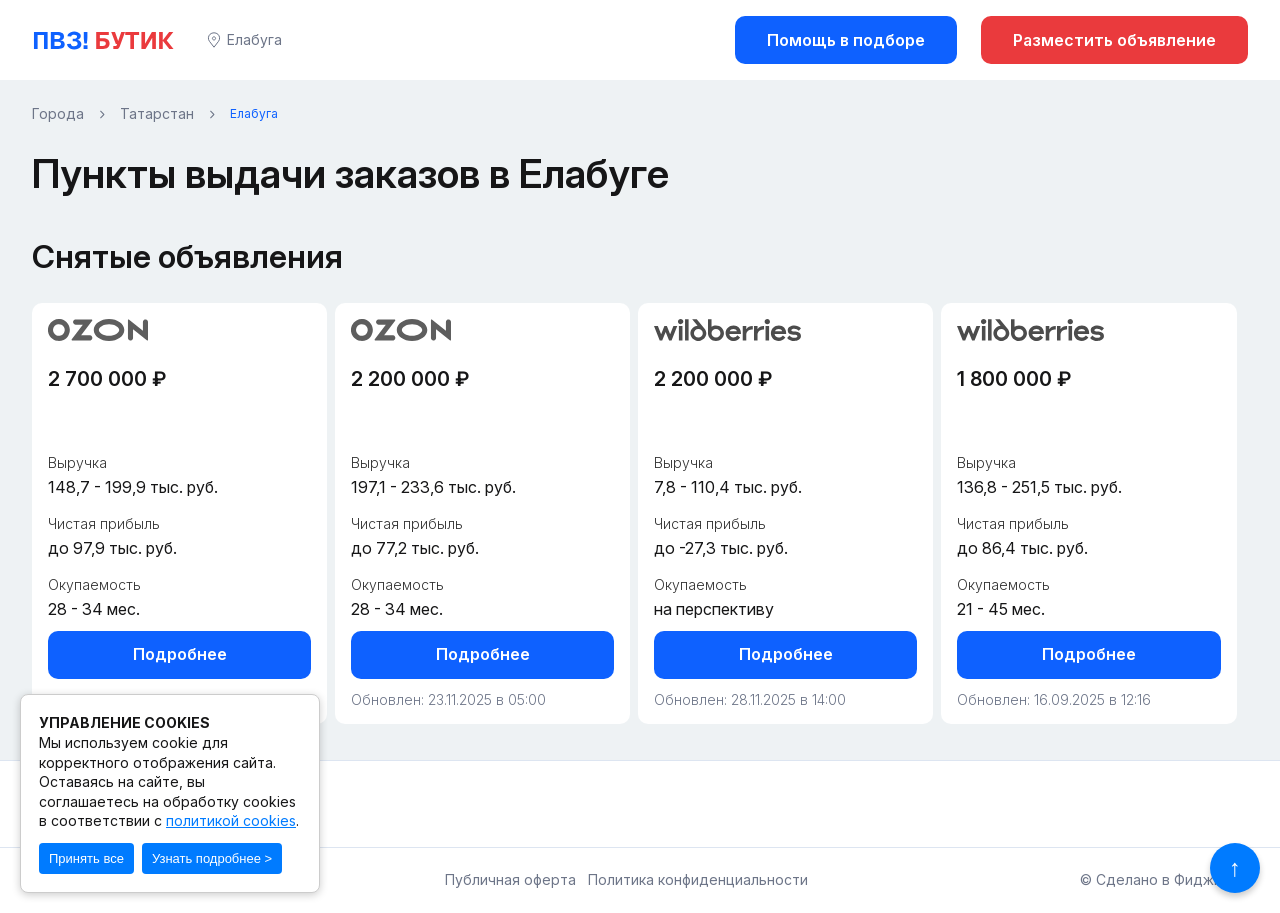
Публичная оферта (510, 880)
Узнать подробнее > (212, 858)
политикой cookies (231, 820)
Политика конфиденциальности (698, 880)
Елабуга (254, 39)
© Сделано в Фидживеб (1164, 880)
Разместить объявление (1114, 40)
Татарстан (157, 114)
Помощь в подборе (846, 40)
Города (58, 114)
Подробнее (180, 654)
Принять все (86, 858)
